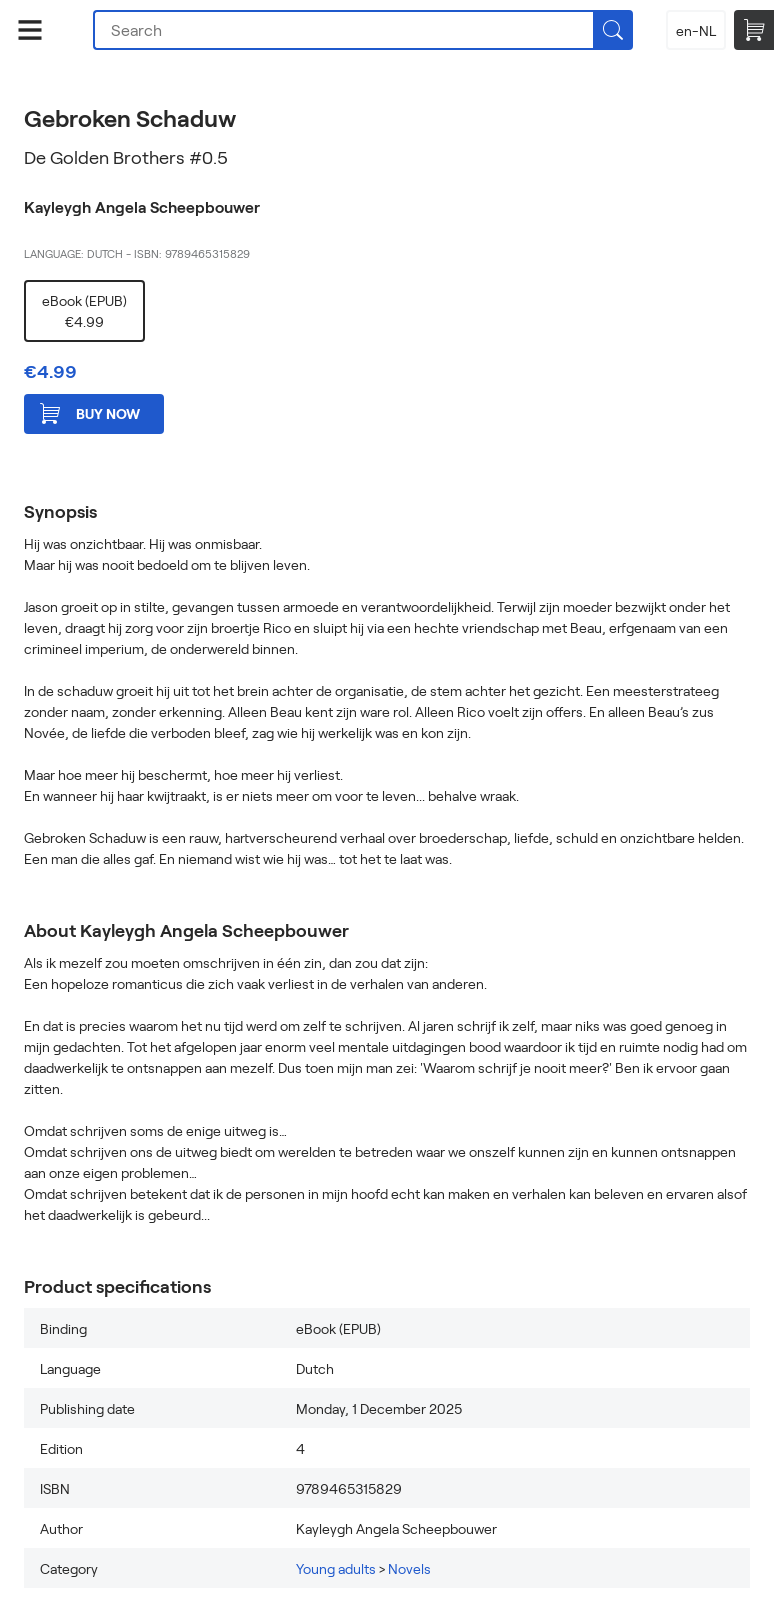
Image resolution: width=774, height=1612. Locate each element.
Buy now (90, 413)
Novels (409, 1568)
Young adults (336, 1568)
